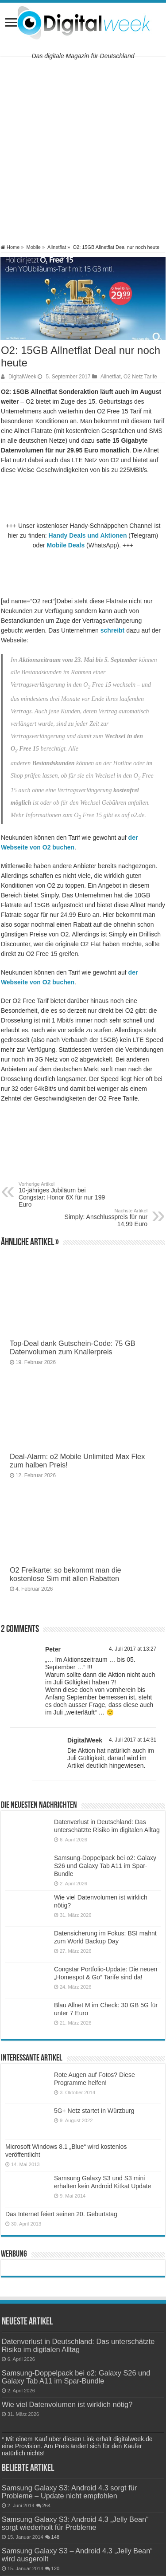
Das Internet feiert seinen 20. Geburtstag (61, 2214)
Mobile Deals (66, 545)
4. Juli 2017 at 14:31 (132, 1740)
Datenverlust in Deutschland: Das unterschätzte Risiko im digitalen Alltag (78, 2345)
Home (10, 247)
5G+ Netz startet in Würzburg (94, 2110)
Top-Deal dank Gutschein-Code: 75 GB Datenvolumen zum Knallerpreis (72, 1347)
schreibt (112, 630)
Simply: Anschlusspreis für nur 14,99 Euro (102, 1217)
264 (46, 2505)
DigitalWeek (22, 377)
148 (55, 2537)
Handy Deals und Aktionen (88, 535)
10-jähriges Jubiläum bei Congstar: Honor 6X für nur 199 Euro (64, 1194)
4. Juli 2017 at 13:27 (132, 1649)
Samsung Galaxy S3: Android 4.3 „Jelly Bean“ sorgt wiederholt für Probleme (75, 2523)
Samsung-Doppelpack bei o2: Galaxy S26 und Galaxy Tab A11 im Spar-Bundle (105, 1865)
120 (55, 2568)
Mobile (33, 247)
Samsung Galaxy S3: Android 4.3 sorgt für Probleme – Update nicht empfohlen (69, 2492)
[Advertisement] (83, 150)
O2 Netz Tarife (140, 377)
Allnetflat (56, 247)
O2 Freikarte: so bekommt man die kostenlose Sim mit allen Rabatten (65, 1574)
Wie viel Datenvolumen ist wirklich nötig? (67, 2404)
